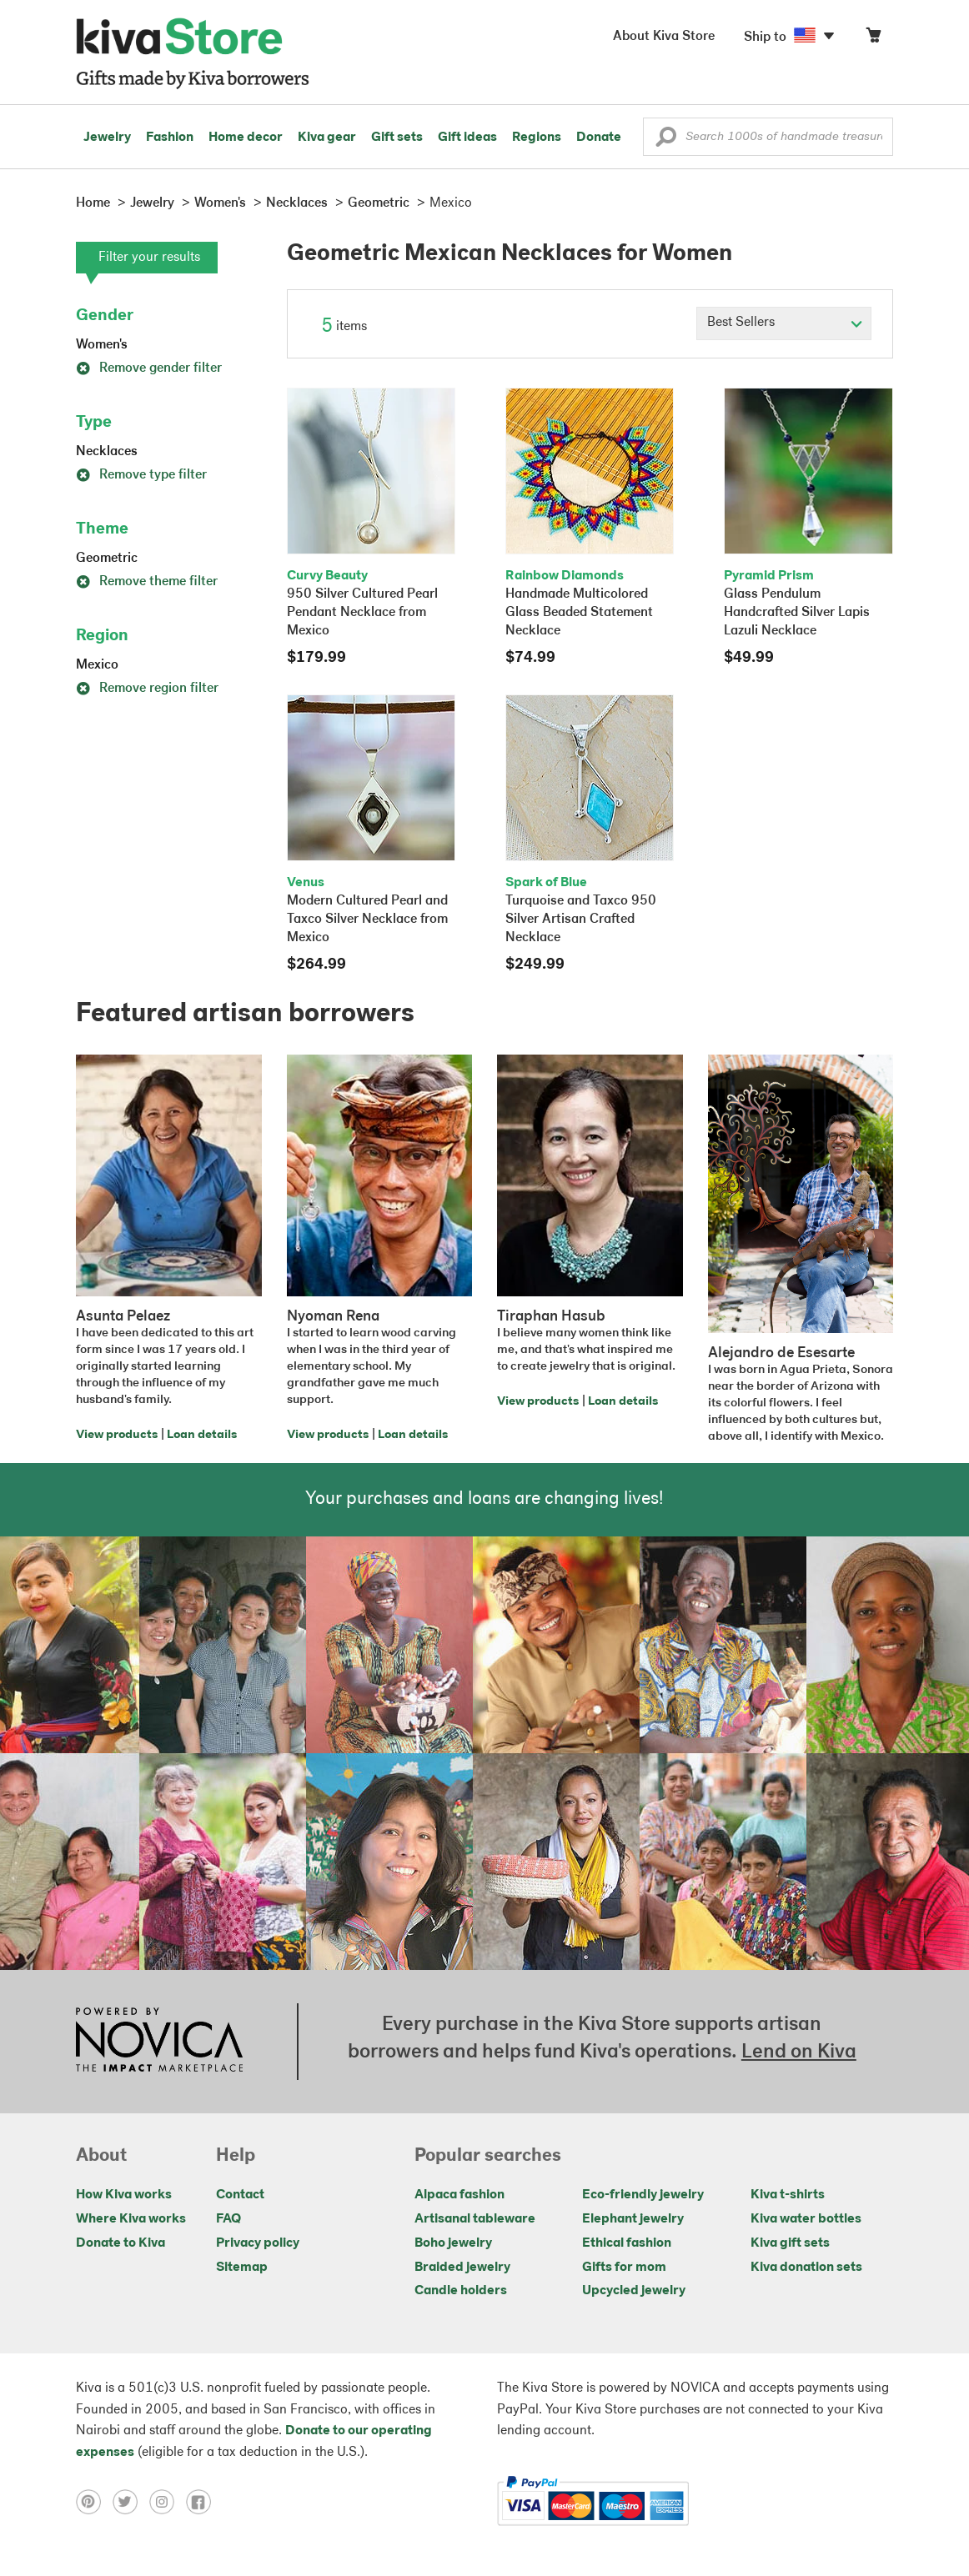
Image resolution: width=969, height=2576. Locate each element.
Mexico (97, 665)
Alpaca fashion (459, 2195)
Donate (598, 137)
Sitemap (242, 2267)
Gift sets (397, 137)
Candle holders (460, 2291)
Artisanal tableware (474, 2219)
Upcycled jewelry (633, 2291)
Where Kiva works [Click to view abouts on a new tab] (131, 2219)
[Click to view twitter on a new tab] (131, 2501)
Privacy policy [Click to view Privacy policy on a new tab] (257, 2243)
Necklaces (107, 452)
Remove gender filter (149, 368)
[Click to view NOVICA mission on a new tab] (159, 2041)
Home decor (245, 137)
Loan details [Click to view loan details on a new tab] (202, 1435)
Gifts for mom (624, 2267)
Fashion (169, 137)
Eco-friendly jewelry (643, 2195)
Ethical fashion (626, 2243)
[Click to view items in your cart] (873, 39)
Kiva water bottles (806, 2219)
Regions (536, 137)
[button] (665, 141)
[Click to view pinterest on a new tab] (94, 2501)
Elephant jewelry (633, 2219)
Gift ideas (467, 137)
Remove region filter (147, 688)
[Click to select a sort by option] (783, 323)
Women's (102, 345)
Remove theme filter (147, 582)
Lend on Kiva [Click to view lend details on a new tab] (798, 2052)
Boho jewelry (453, 2243)
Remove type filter (141, 475)
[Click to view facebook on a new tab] (202, 2501)
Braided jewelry (462, 2267)
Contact (240, 2195)
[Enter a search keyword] (768, 137)
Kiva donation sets (806, 2267)
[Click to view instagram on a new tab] (167, 2501)
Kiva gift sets (790, 2243)
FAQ (228, 2219)
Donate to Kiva (120, 2243)
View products (117, 1435)
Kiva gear (327, 137)
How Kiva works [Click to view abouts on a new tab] (124, 2195)
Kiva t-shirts (788, 2195)
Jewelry (107, 137)
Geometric (107, 558)
